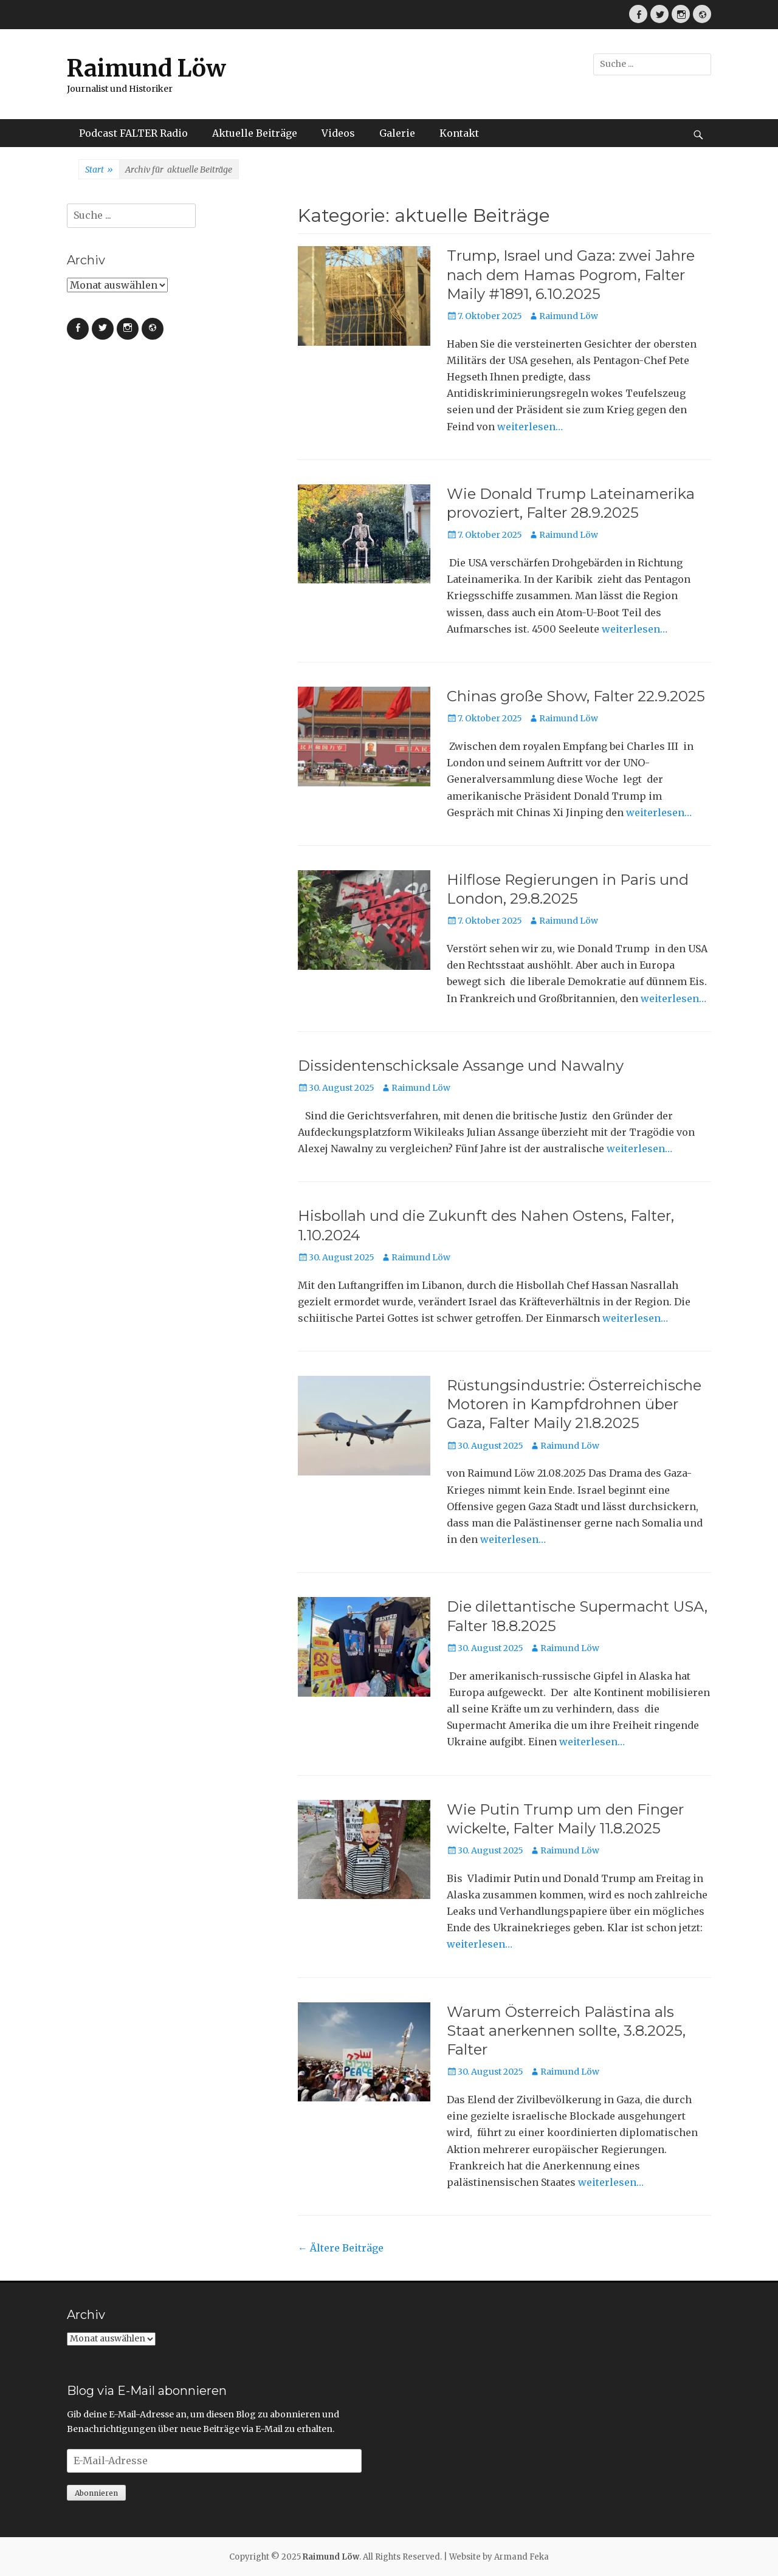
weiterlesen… (530, 427)
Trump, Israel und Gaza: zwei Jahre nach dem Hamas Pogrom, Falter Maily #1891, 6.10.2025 (571, 274)
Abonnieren (96, 2493)
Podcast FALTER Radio (133, 133)
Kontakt (459, 133)
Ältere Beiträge (341, 2248)
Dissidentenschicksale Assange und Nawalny (461, 1065)
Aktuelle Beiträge (254, 133)
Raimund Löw (146, 68)
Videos (338, 133)
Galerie (397, 133)
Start (99, 170)
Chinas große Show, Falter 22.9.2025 (576, 696)
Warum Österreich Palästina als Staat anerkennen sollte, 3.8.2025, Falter (566, 2030)
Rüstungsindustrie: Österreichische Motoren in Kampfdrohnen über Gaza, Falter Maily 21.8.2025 (574, 1404)
